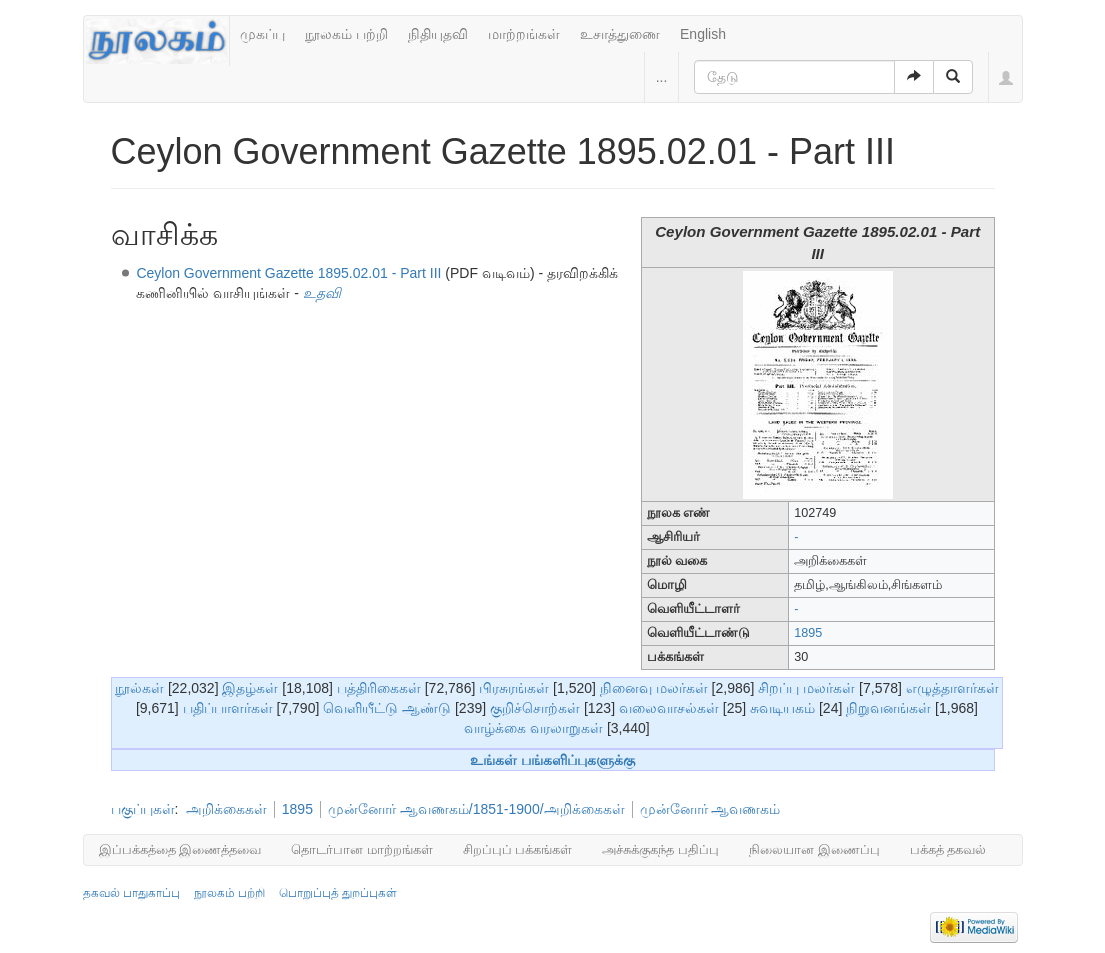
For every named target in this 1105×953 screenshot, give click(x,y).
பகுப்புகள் (143, 809)
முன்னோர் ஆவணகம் (710, 809)
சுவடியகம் (782, 708)
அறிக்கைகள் (226, 809)
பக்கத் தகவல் (948, 849)
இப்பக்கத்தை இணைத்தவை (180, 849)
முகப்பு (262, 34)
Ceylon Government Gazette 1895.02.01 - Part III (290, 273)
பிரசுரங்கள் (514, 688)
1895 (808, 633)
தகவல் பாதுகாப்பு (131, 893)
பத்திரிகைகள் (379, 688)
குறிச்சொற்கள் (535, 708)
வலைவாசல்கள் (669, 708)
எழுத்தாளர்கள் (952, 688)
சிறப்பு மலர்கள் (806, 688)
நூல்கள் (139, 688)
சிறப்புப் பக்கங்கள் (518, 849)
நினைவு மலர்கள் (654, 688)
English (703, 34)
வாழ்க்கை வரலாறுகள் (533, 728)
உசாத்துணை (620, 34)
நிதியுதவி (438, 34)
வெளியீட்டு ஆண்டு (387, 708)
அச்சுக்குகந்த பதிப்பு (660, 849)
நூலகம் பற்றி (346, 34)
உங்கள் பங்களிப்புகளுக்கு (552, 760)
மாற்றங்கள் (524, 34)
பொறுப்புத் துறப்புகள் (338, 893)
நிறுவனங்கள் (888, 708)
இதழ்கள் (250, 688)
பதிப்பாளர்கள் (228, 708)
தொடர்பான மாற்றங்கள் (362, 849)
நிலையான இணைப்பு (814, 849)
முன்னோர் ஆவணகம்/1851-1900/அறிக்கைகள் (476, 809)
